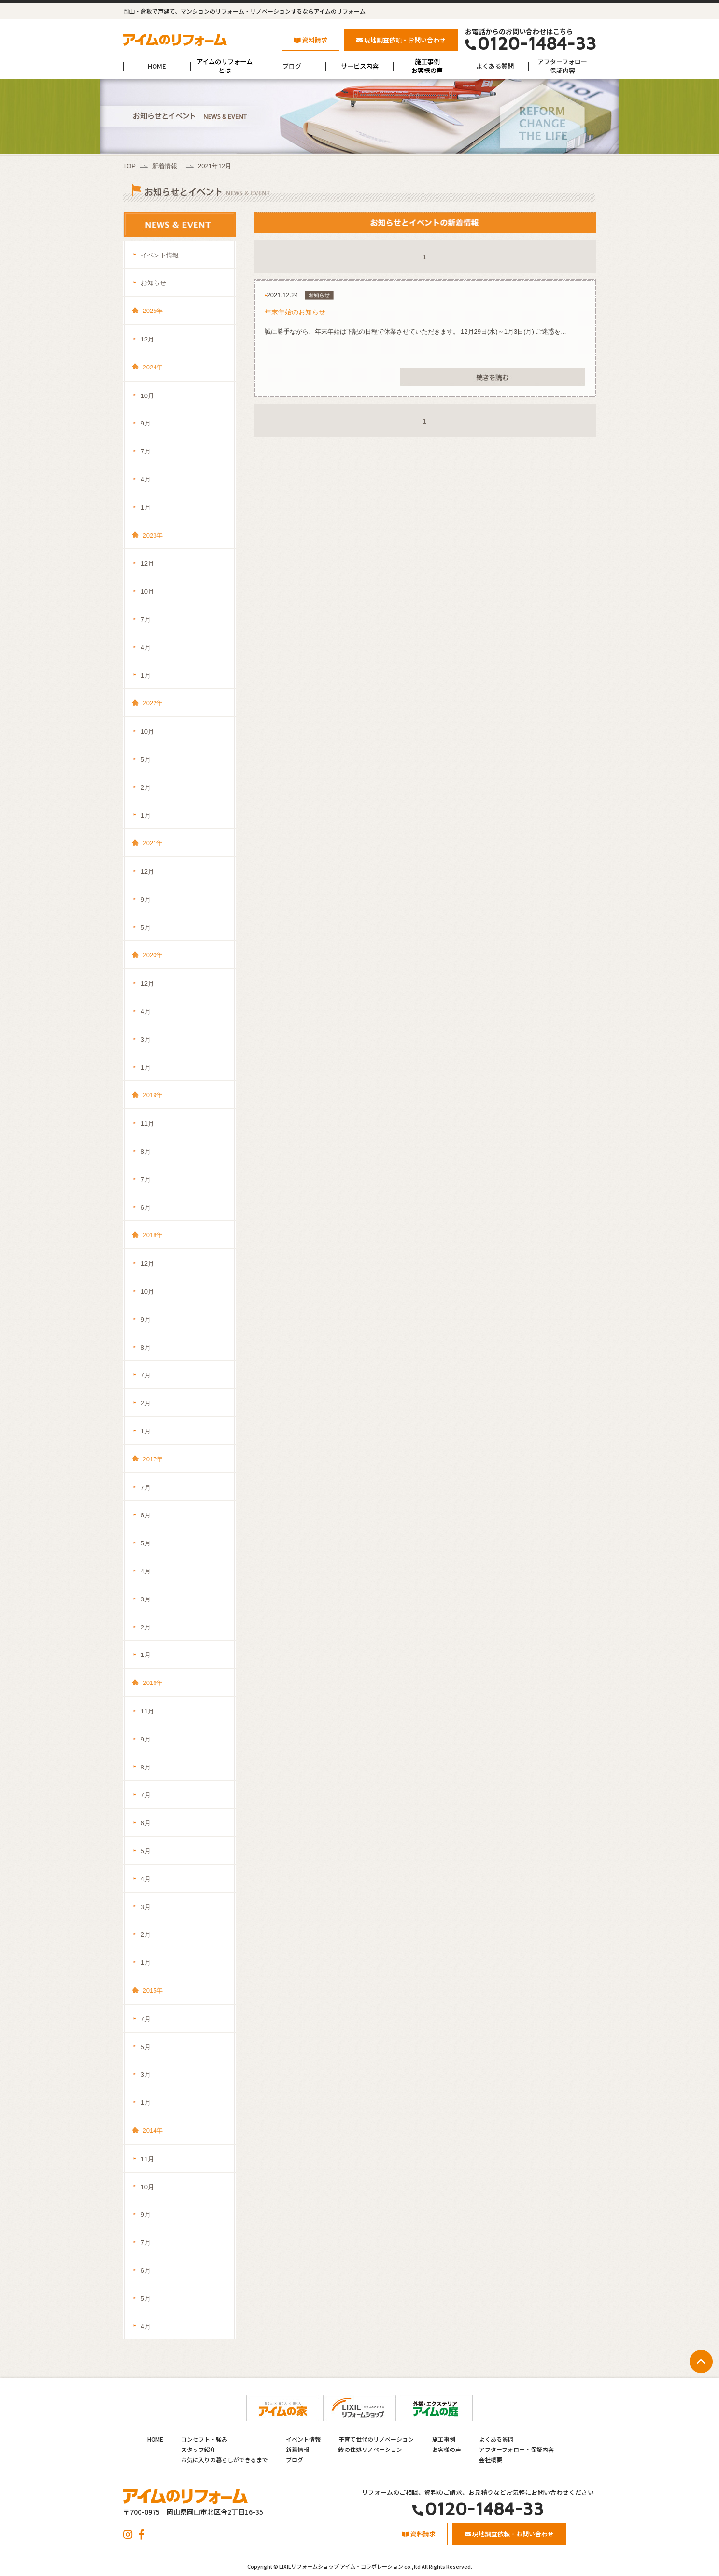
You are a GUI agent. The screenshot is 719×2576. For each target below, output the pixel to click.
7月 (146, 451)
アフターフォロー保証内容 (562, 66)
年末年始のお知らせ (295, 312)
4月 (146, 479)
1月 (146, 507)
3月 (146, 1039)
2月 (146, 787)
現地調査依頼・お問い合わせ (401, 39)
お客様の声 (446, 2449)
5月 (146, 759)
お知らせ (153, 282)
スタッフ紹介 (198, 2449)
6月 (146, 1207)
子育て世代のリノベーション (376, 2439)
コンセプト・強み (204, 2439)
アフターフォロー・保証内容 (516, 2449)
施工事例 (443, 2439)
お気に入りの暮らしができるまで (224, 2459)
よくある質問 (495, 66)
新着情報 (164, 166)
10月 (147, 395)
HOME (157, 66)
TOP (129, 166)
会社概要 (490, 2459)
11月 (147, 1123)
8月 (146, 1151)
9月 (146, 423)
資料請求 (310, 39)
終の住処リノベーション (370, 2449)
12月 (147, 339)
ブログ (291, 66)
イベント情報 (160, 255)
